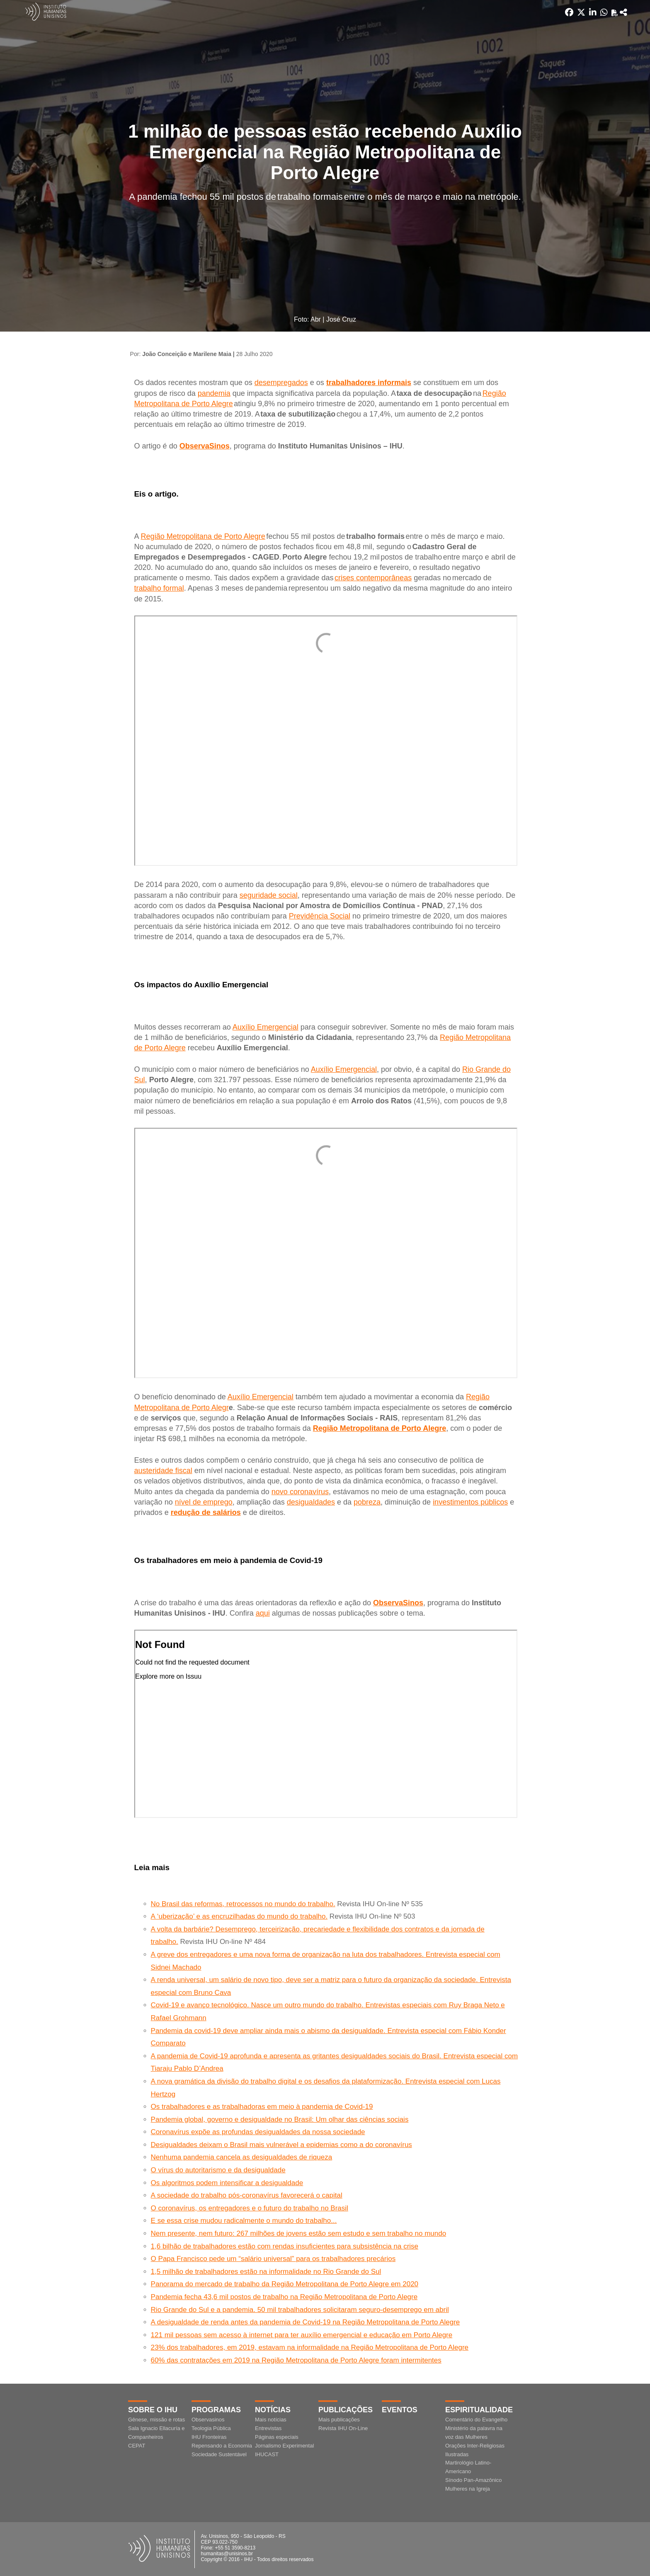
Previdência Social (319, 916)
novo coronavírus (300, 1492)
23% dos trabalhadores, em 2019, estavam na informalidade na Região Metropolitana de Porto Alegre (309, 2347)
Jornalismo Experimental (284, 2446)
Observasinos (208, 2419)
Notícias (273, 2410)
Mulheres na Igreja (467, 2489)
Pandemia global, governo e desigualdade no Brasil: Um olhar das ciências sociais (280, 2119)
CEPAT (136, 2446)
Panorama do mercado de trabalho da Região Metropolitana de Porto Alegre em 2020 (284, 2284)
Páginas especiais (276, 2437)
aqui (263, 1613)
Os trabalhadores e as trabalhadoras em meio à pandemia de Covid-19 (262, 2107)
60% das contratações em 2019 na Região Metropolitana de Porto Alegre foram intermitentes (296, 2360)
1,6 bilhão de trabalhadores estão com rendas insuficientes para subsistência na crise (284, 2246)
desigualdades (311, 1502)
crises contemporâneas (373, 578)
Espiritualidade (479, 2410)
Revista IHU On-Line (343, 2428)
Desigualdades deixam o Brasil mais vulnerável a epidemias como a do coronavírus (281, 2145)
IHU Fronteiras (209, 2437)
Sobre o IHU (152, 2410)
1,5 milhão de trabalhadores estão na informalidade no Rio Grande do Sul (266, 2272)
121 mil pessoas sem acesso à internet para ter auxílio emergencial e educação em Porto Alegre (302, 2335)
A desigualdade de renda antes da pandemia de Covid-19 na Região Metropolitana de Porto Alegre (305, 2322)
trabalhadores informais (368, 382)
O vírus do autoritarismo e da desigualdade (218, 2170)
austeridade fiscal (163, 1470)
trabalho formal (159, 588)
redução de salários (206, 1512)
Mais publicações (339, 2419)
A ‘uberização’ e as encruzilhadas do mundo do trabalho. (239, 1916)
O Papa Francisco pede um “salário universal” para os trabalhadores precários (273, 2259)
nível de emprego (204, 1502)
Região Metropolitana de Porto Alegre (203, 536)
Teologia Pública (211, 2428)
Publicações (345, 2410)
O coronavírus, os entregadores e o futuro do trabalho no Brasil (249, 2208)
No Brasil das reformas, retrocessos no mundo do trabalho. (243, 1904)
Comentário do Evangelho (476, 2419)
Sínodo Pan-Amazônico (473, 2480)
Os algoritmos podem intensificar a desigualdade (227, 2183)
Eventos (399, 2410)
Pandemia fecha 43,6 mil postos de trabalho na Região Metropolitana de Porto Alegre (284, 2297)
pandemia (214, 393)
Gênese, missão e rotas (156, 2419)
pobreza (367, 1502)
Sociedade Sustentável (219, 2454)
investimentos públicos (470, 1502)
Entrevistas (268, 2428)
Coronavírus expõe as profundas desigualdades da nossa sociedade (258, 2132)
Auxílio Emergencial (265, 1027)
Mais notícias (270, 2419)
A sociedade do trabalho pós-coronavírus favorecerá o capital (246, 2195)
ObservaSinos (204, 446)
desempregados (281, 382)
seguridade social (269, 895)
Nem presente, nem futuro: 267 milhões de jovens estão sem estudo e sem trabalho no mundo (298, 2233)
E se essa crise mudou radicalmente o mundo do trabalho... (244, 2221)
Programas (216, 2410)
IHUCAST (267, 2454)
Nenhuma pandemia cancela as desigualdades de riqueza (241, 2157)
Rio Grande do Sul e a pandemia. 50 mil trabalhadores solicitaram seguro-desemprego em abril (300, 2310)
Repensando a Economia (222, 2446)
